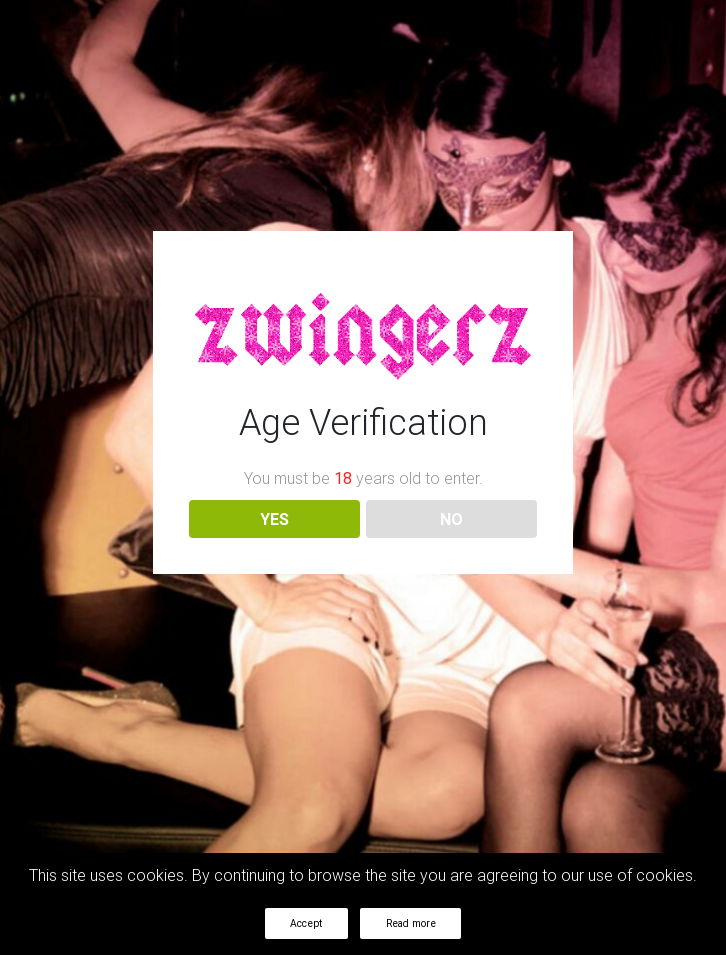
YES (274, 519)
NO (451, 519)
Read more (411, 923)
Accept (306, 923)
